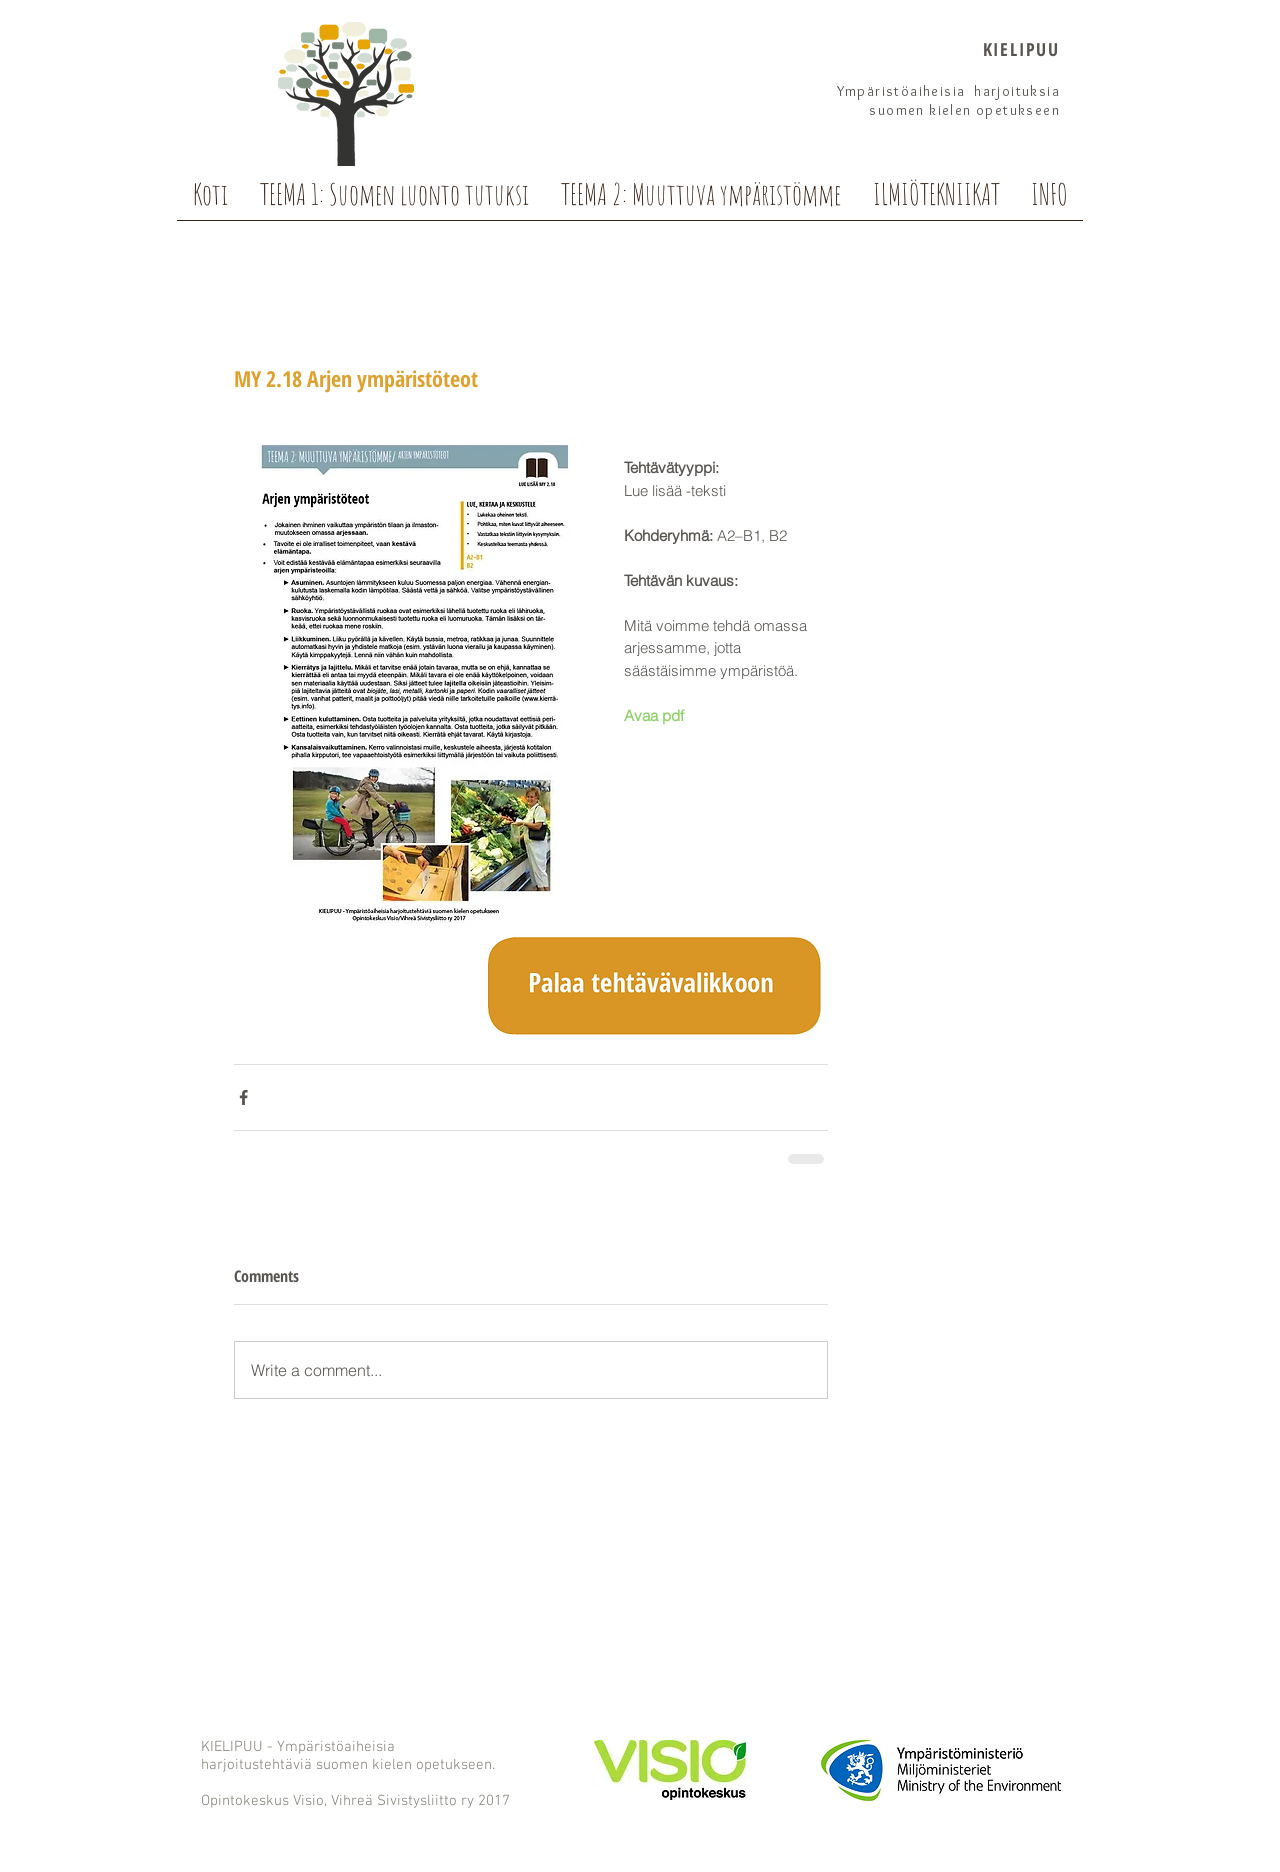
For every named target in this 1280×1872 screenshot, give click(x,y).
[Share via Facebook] (243, 1097)
